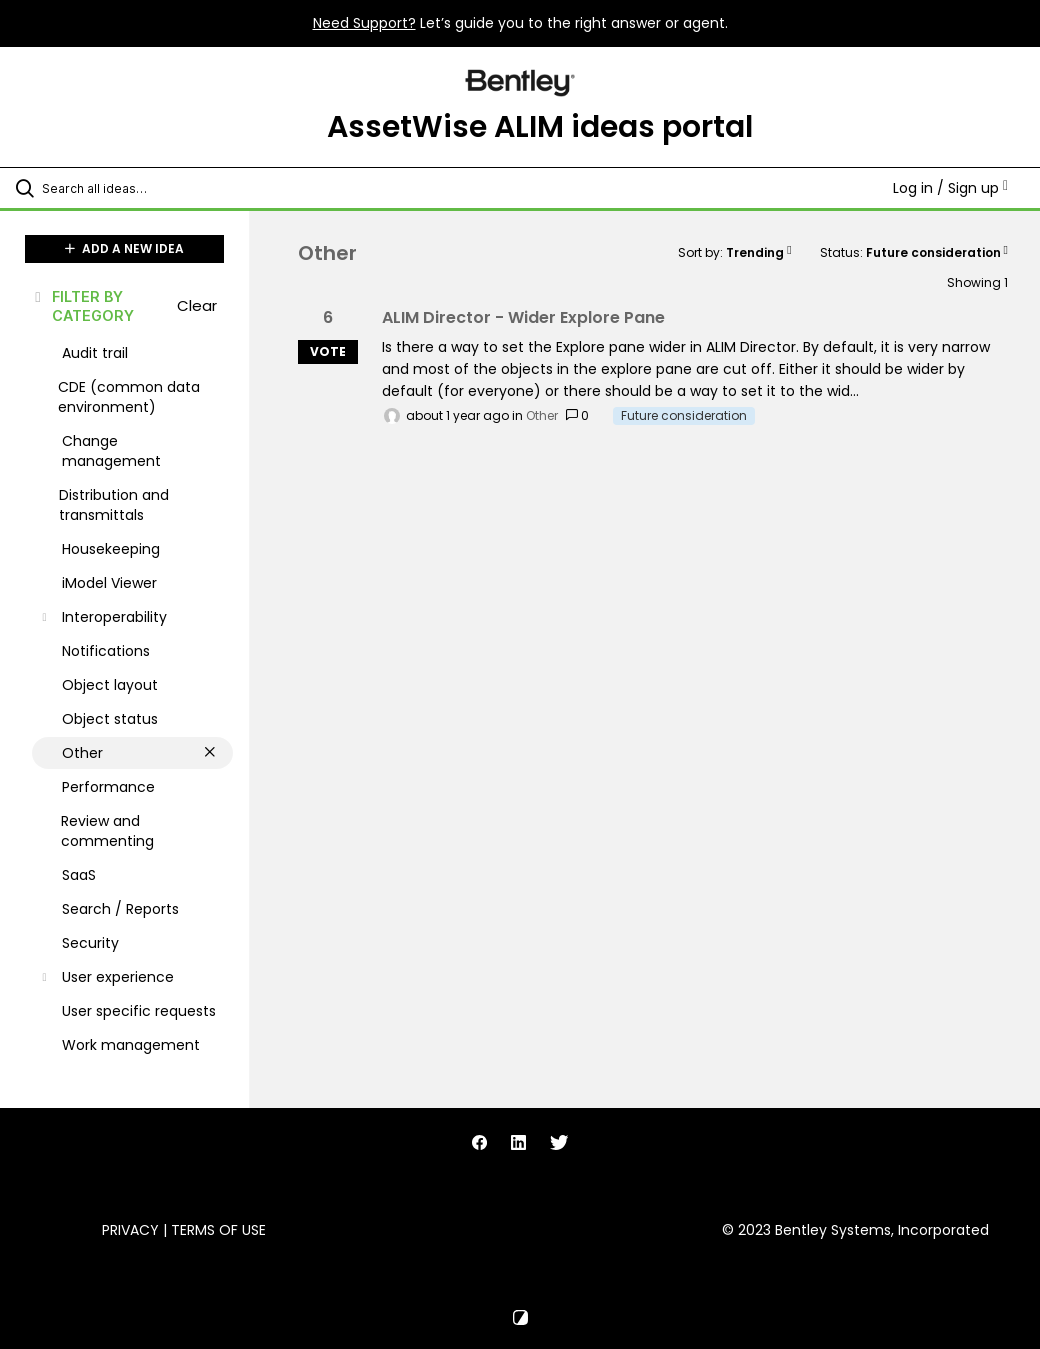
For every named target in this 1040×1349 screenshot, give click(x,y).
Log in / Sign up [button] (950, 188)
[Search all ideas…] (135, 188)
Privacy (130, 1230)
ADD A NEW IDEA (124, 248)
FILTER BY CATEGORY (83, 306)
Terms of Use (218, 1230)
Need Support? (364, 23)
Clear (197, 305)
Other (542, 415)
